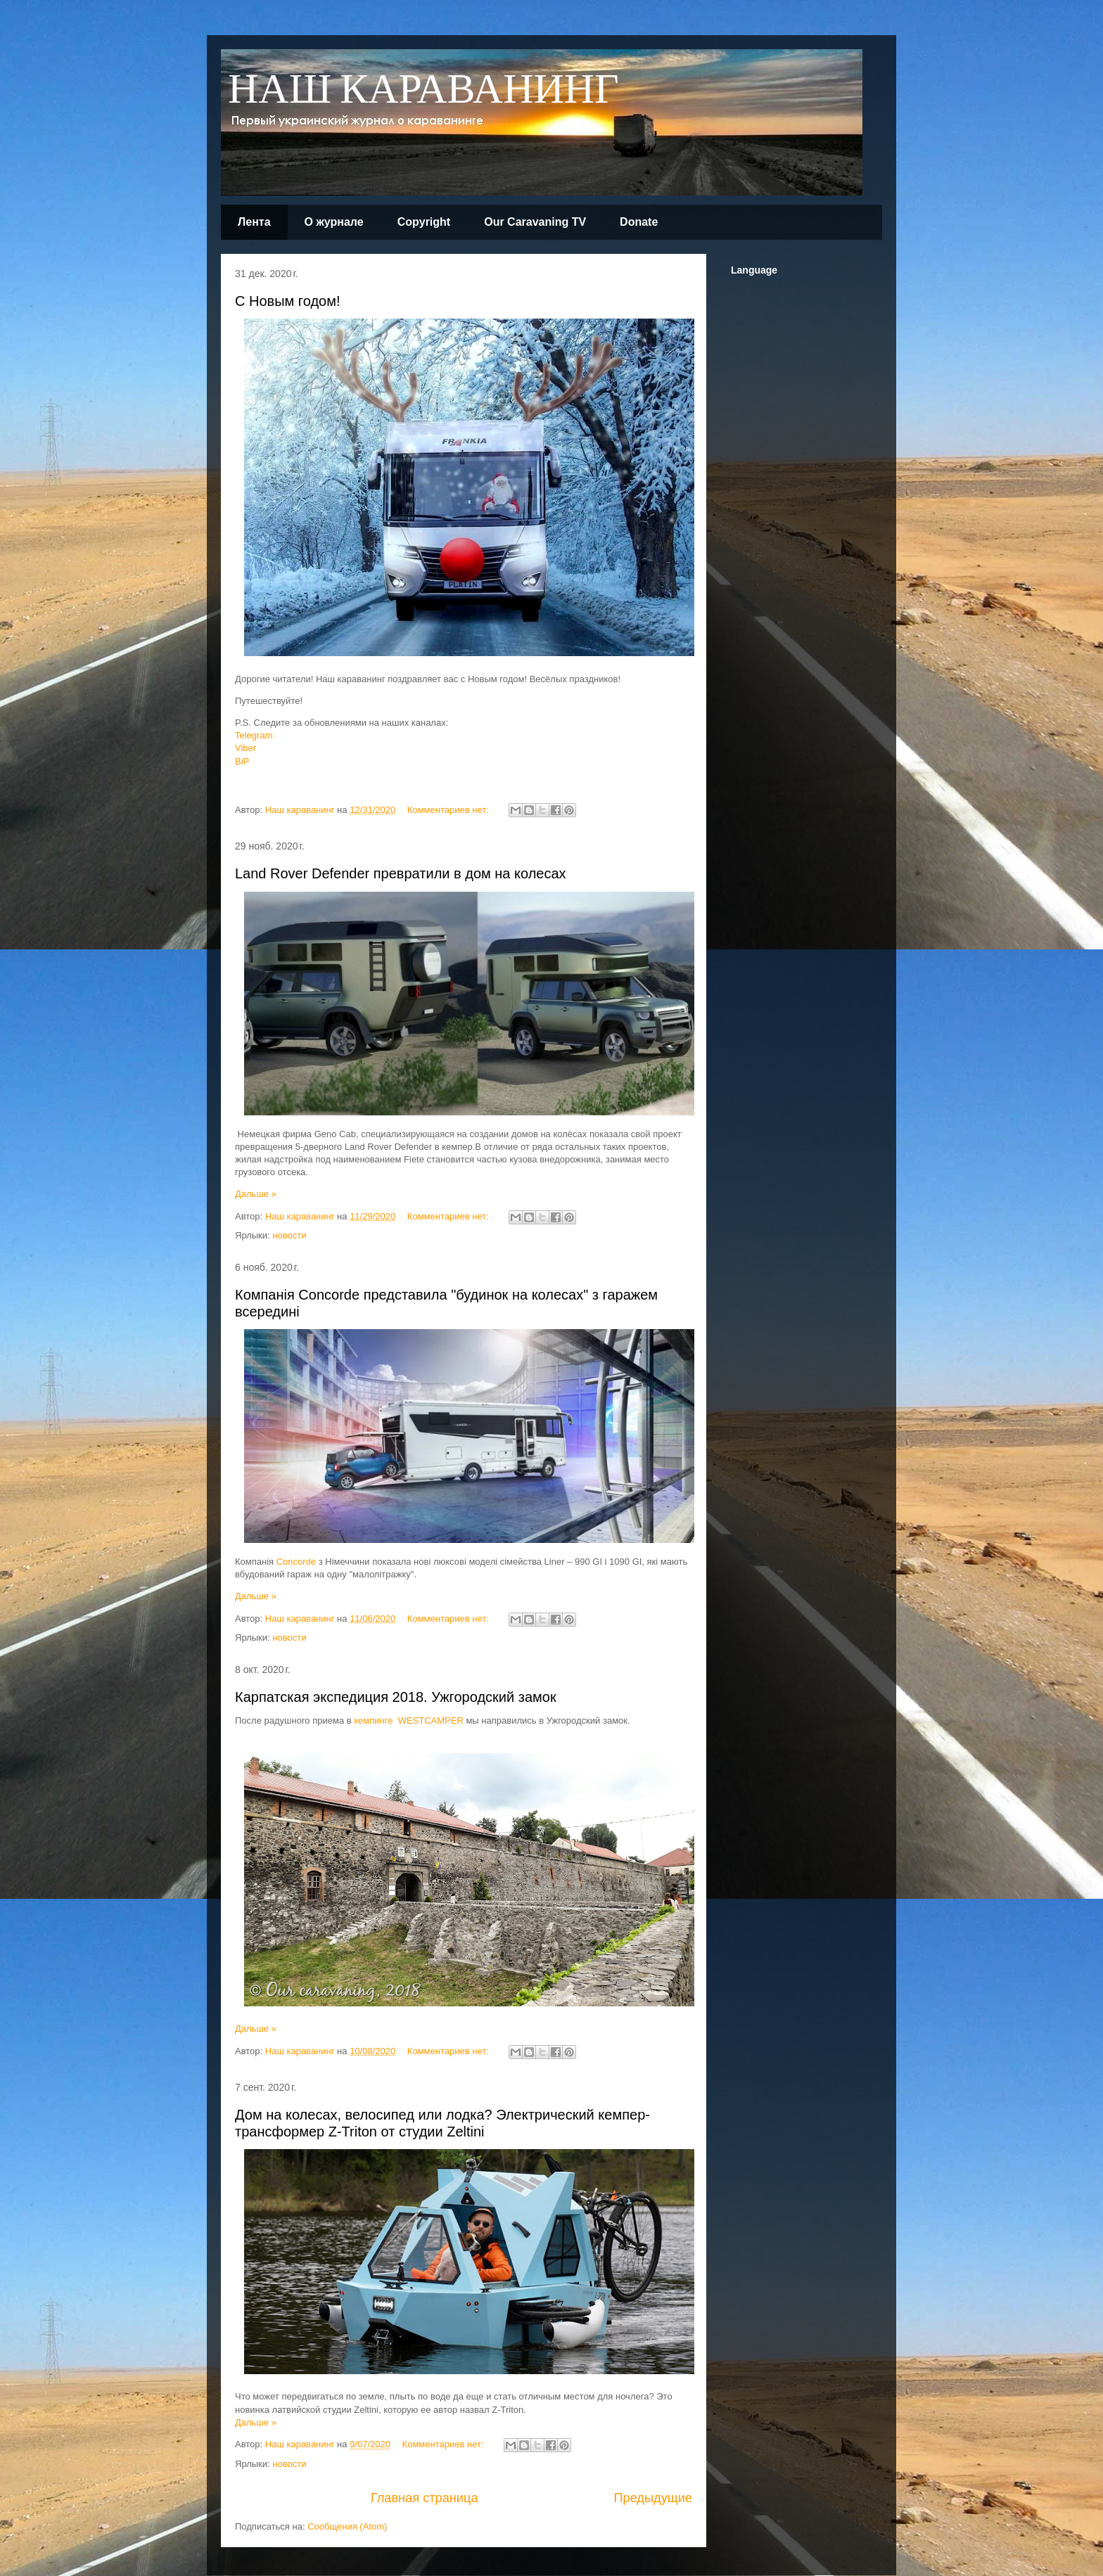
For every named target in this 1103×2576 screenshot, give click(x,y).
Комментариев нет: (449, 810)
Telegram (253, 735)
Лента (254, 222)
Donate (639, 222)
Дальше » (255, 1193)
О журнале (334, 222)
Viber (245, 748)
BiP (242, 761)
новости (289, 1235)
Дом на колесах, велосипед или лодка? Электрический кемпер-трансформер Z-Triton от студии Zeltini (442, 2123)
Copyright (424, 222)
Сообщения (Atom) (347, 2526)
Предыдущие (652, 2498)
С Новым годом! (287, 301)
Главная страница (424, 2498)
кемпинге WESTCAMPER (409, 1720)
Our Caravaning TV (535, 222)
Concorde (296, 1561)
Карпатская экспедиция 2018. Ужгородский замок (395, 1697)
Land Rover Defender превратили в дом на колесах (400, 873)
